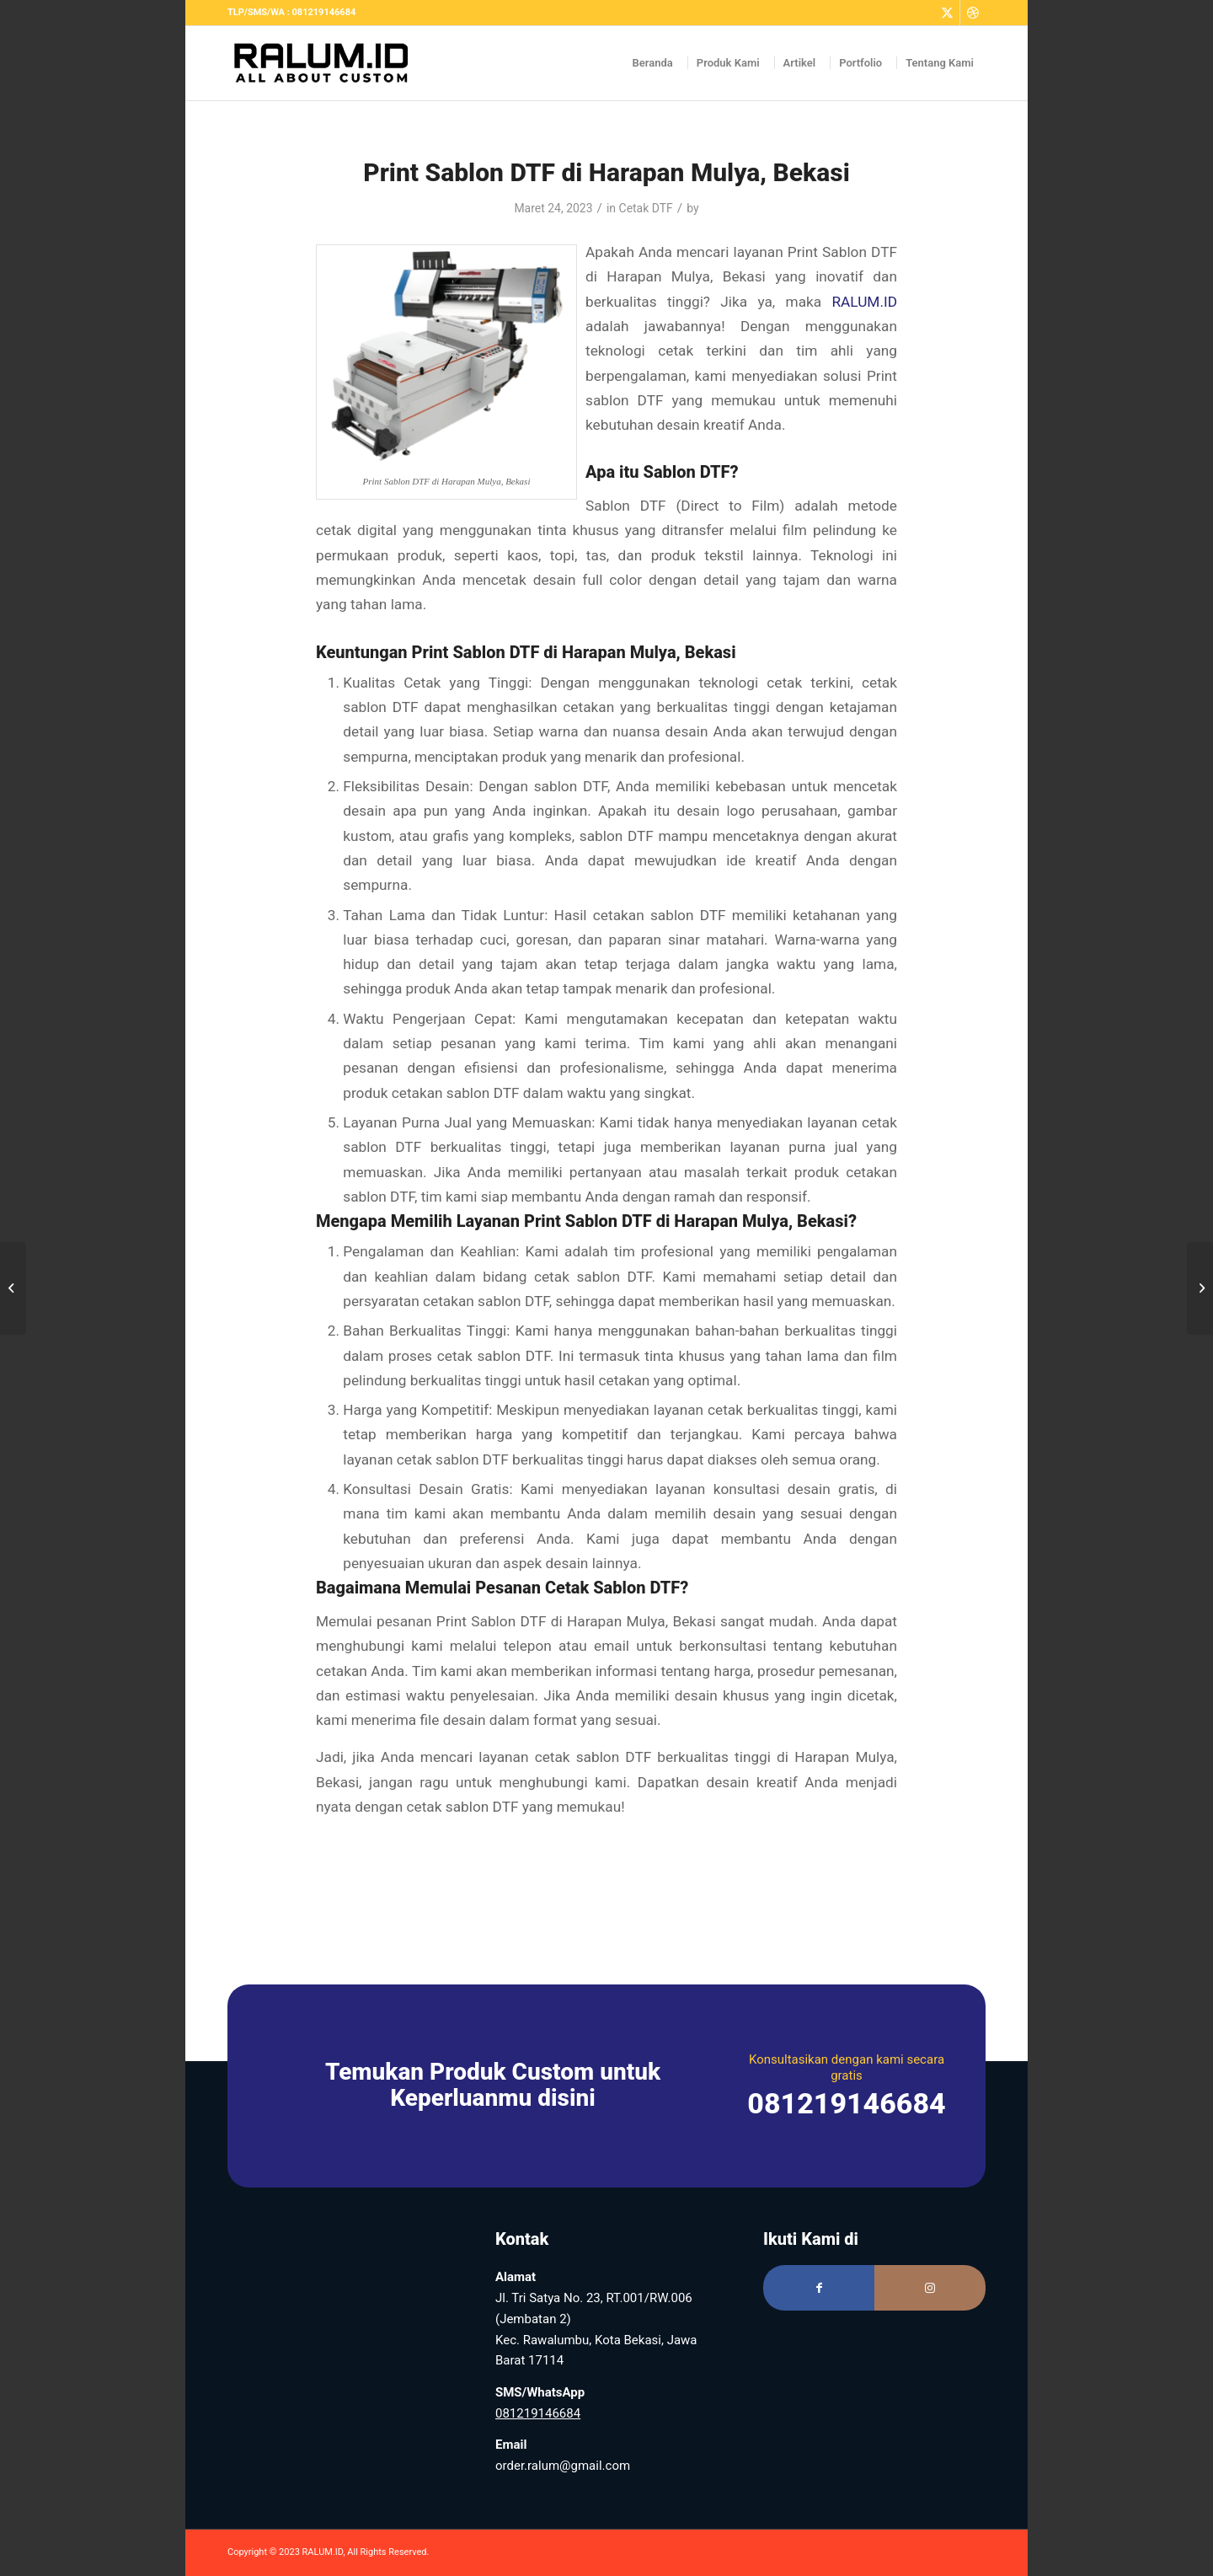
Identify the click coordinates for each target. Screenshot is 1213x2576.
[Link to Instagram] (930, 2288)
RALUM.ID (864, 301)
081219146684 (537, 2413)
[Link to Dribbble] (973, 12)
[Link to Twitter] (947, 12)
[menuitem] (653, 63)
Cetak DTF (646, 208)
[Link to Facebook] (818, 2288)
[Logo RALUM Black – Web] (328, 63)
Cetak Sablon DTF (612, 1587)
